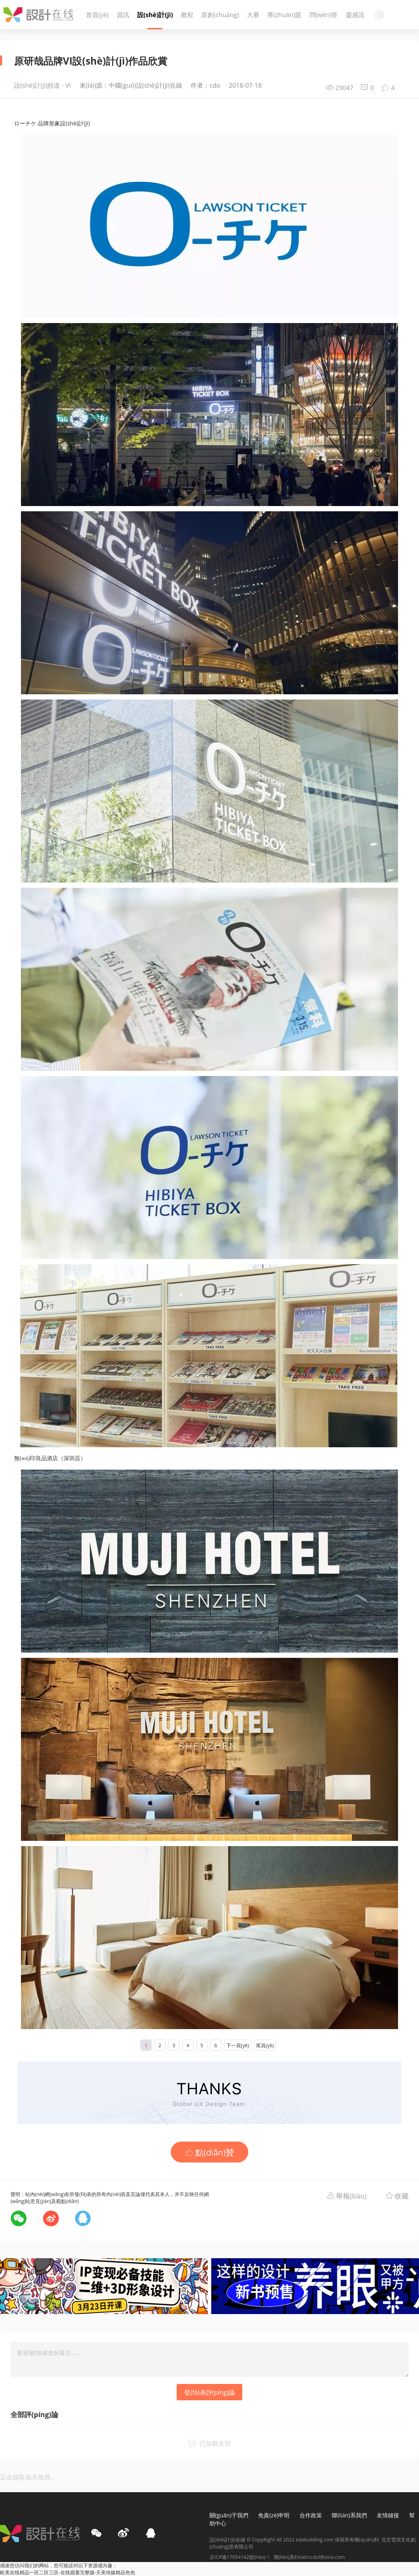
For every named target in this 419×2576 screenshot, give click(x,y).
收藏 (402, 2196)
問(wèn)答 (323, 14)
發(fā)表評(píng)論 (209, 2392)
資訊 (123, 14)
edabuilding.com (315, 2539)
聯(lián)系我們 (349, 2515)
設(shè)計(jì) (155, 14)
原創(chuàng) (220, 14)
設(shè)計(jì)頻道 (37, 85)
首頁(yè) (97, 14)
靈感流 (355, 14)
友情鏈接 (388, 2515)
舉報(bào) (351, 2196)
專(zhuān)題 (284, 14)
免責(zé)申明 (273, 2515)
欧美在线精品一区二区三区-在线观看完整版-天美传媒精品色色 (67, 2572)
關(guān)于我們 (229, 2515)
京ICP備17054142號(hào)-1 (242, 2557)
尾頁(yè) (265, 2045)
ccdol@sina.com (326, 2557)
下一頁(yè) (237, 2045)
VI (68, 85)
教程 (187, 14)
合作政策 (311, 2515)
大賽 (253, 14)
